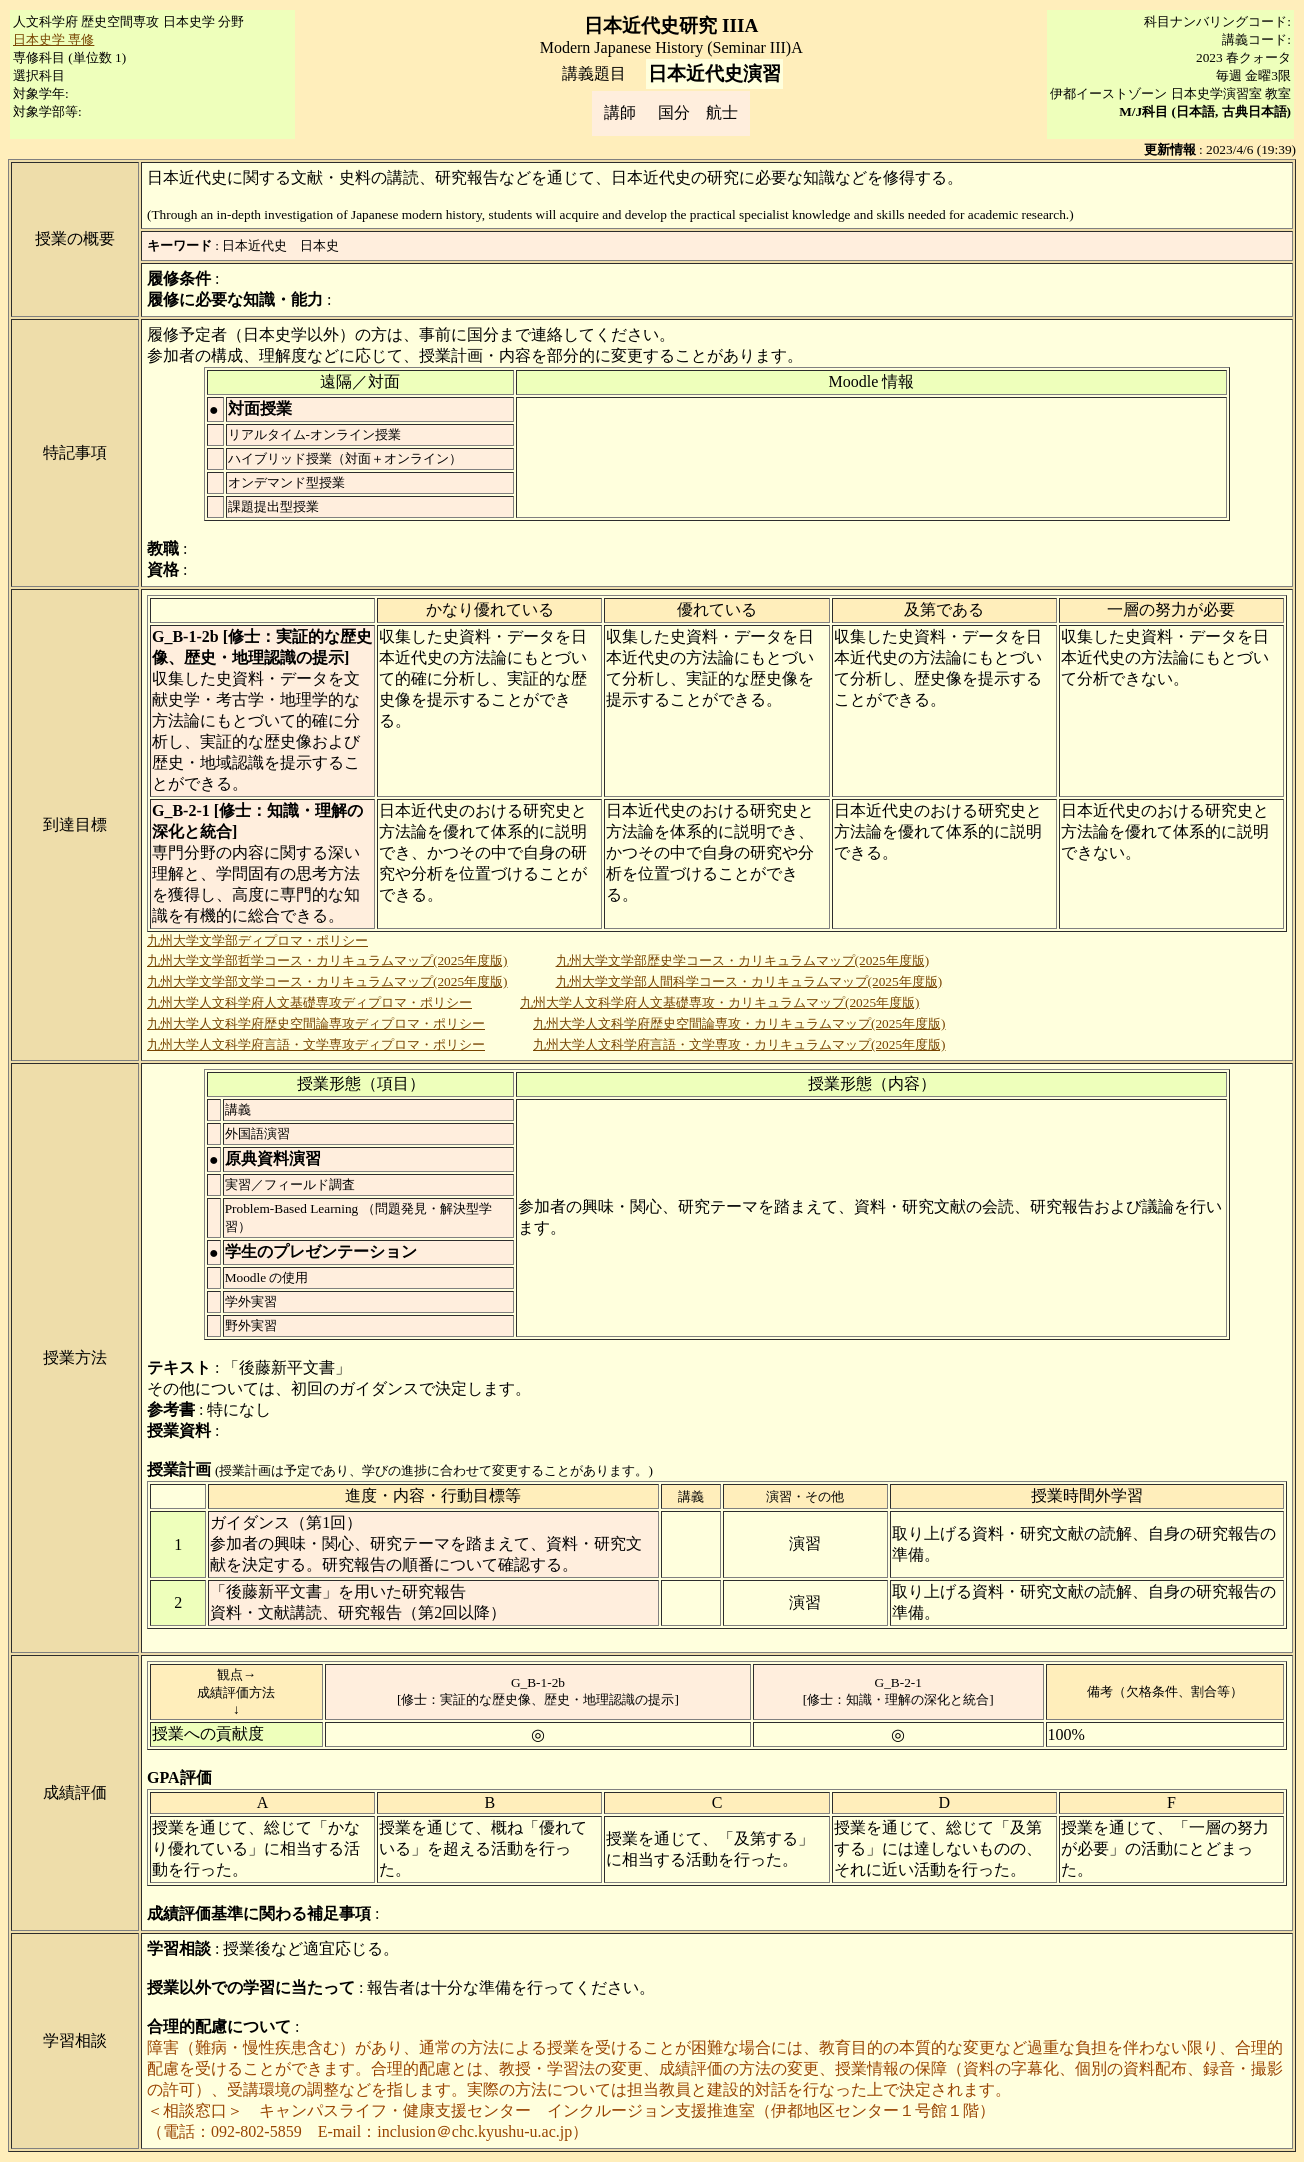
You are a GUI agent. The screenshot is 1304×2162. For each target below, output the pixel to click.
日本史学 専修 (53, 39)
